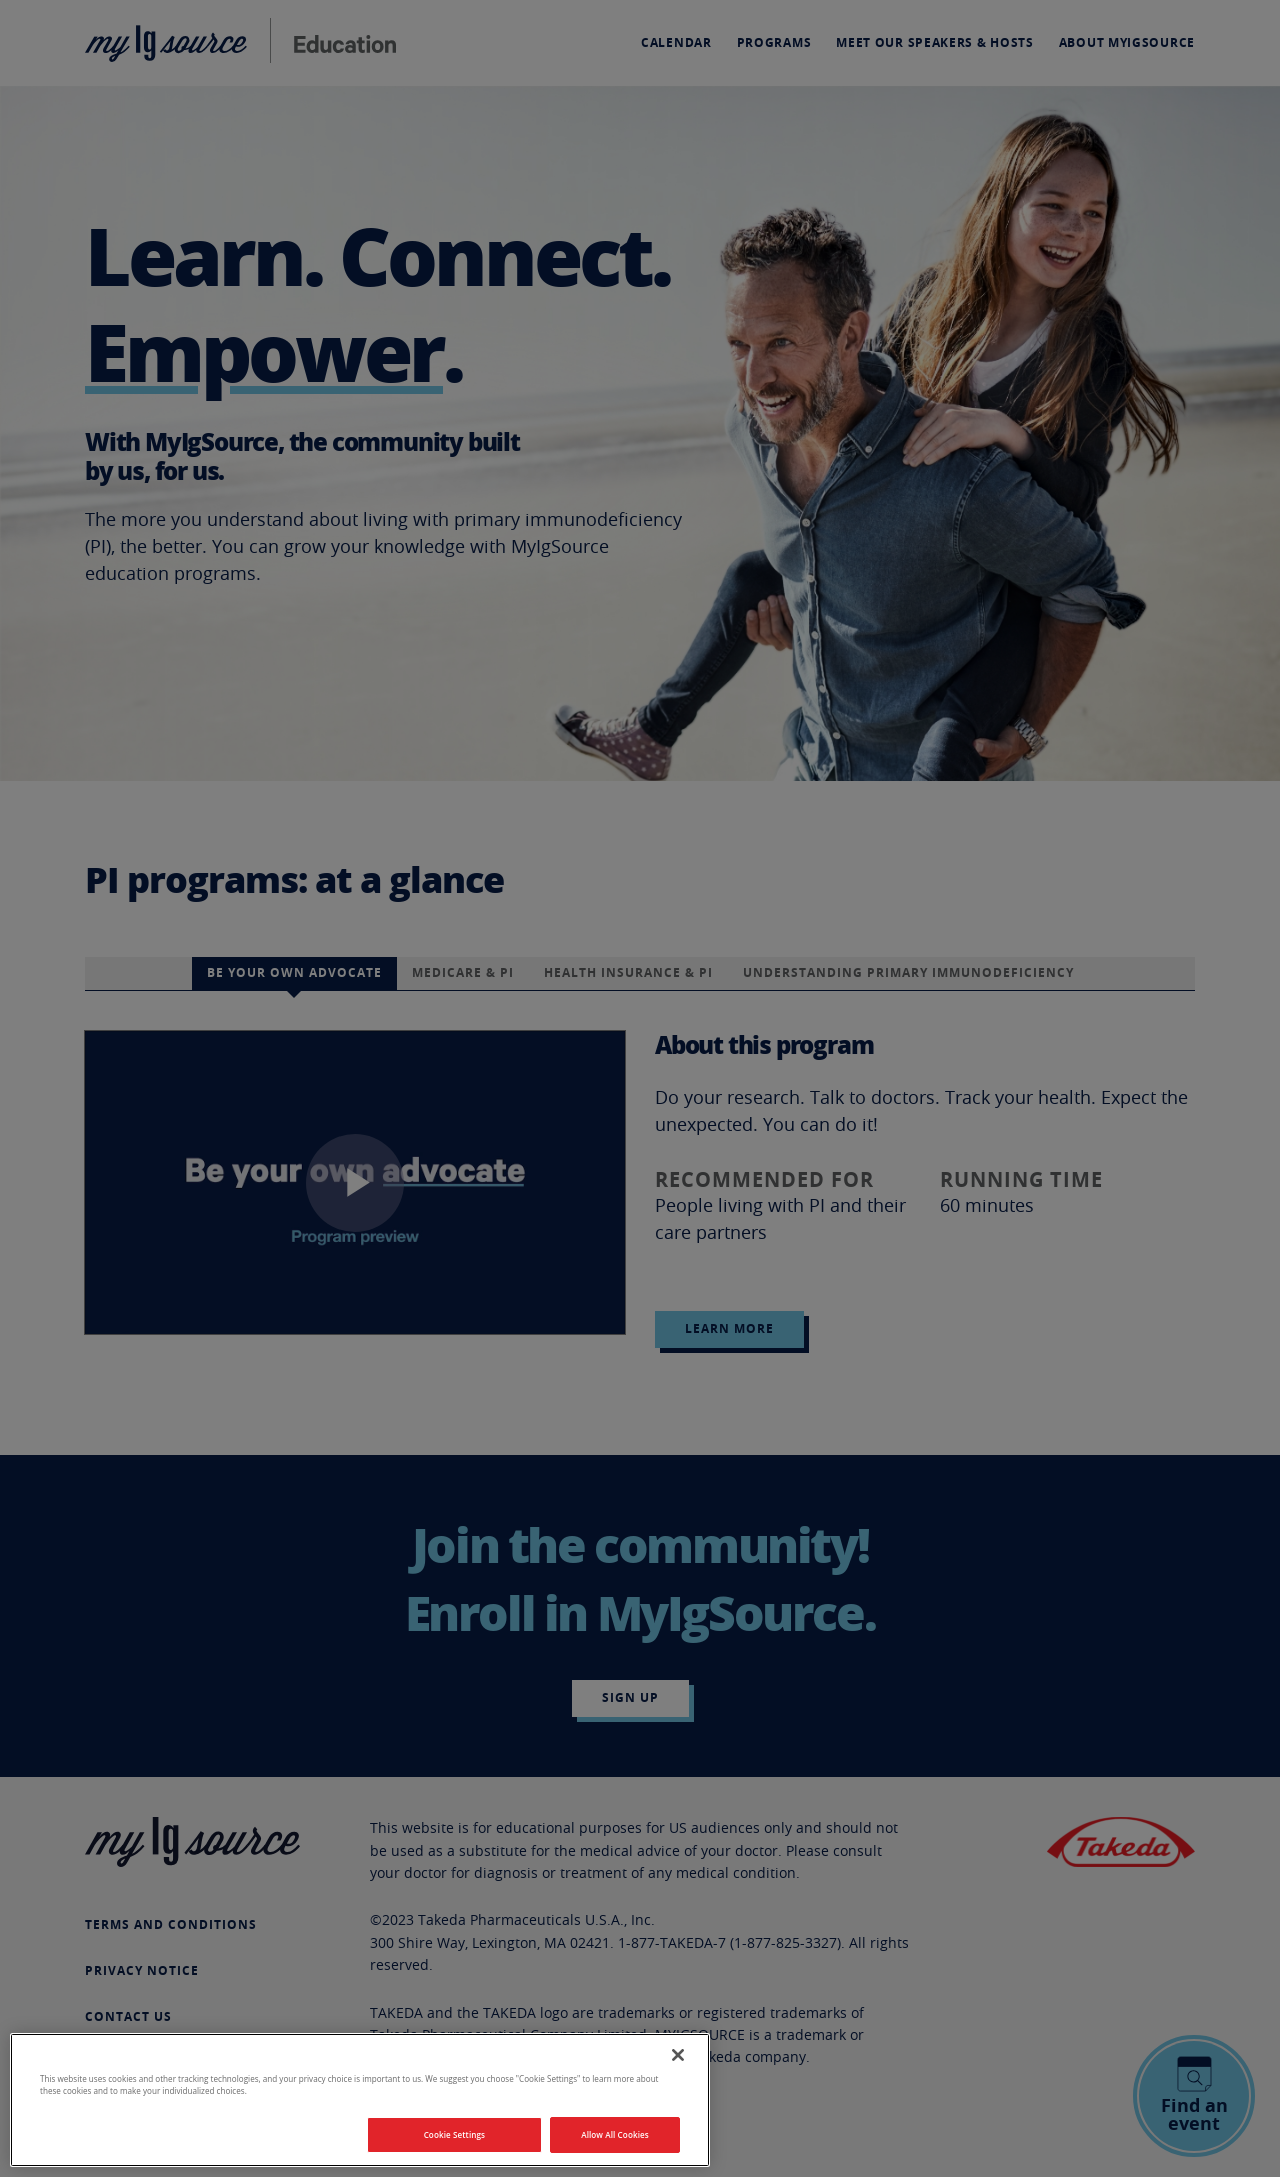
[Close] (678, 2055)
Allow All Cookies (615, 2134)
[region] (360, 2100)
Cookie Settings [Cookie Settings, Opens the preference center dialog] (454, 2134)
